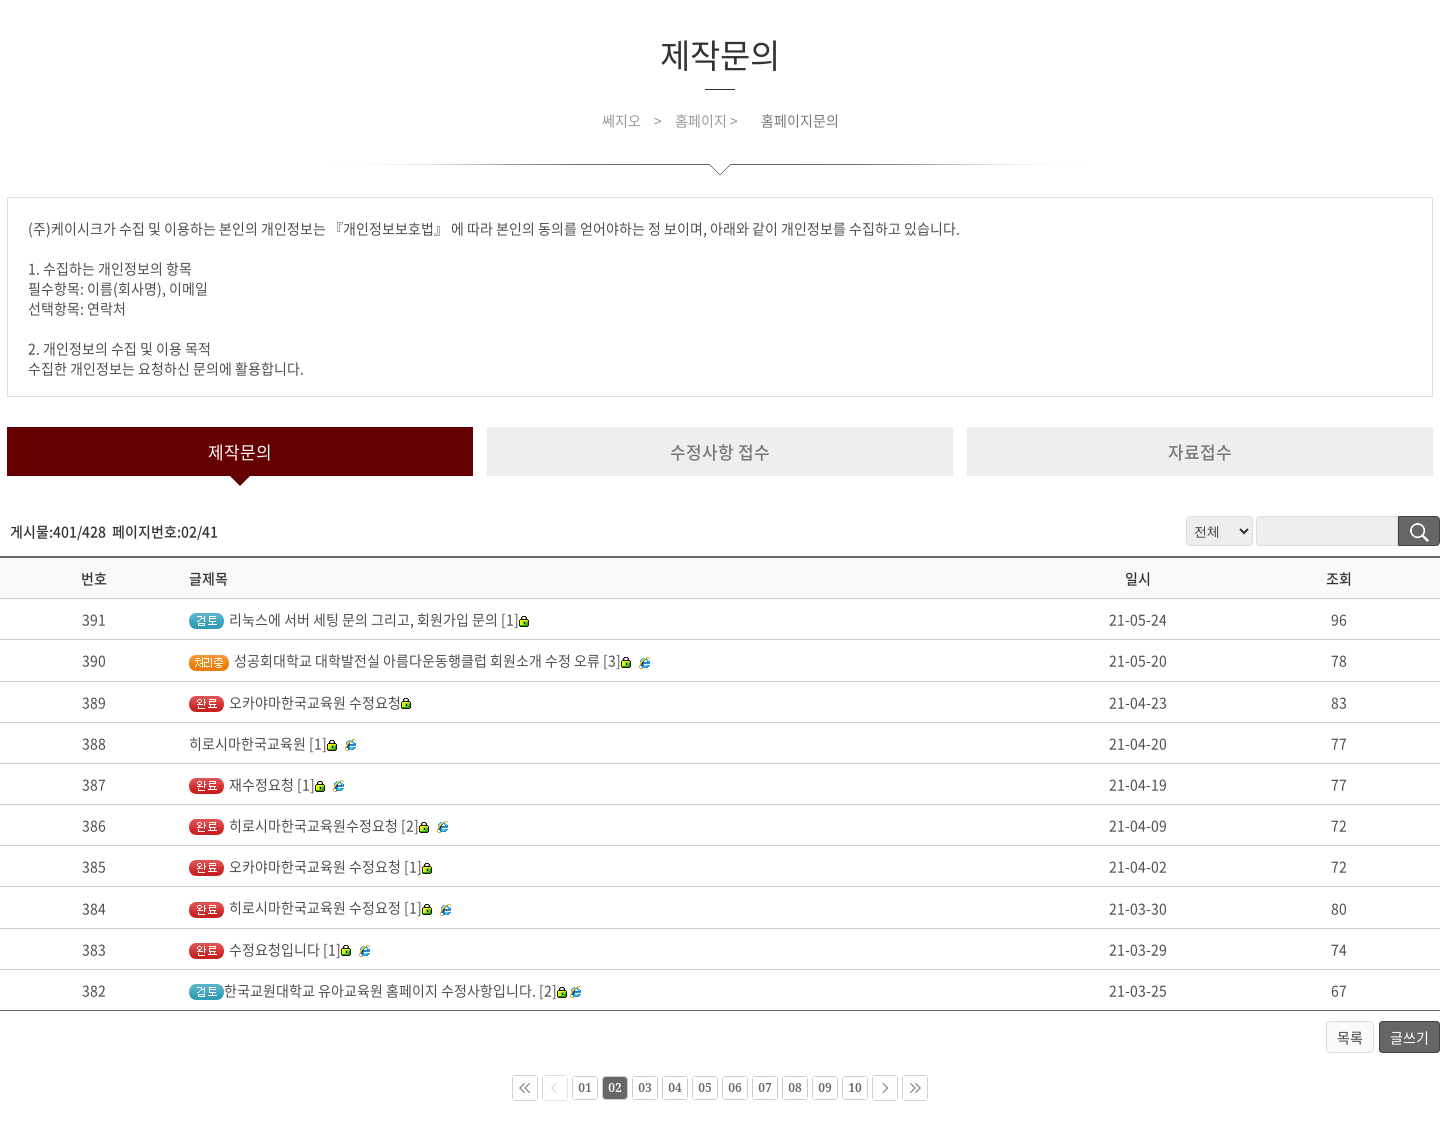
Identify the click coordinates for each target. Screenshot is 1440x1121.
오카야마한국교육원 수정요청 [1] (310, 866)
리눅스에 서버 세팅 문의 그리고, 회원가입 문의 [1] (359, 619)
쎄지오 (621, 120)
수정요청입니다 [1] (270, 949)
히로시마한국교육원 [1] (263, 743)
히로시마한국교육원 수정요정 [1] (310, 907)
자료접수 (1200, 451)
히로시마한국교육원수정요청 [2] (309, 825)
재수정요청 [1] (257, 784)
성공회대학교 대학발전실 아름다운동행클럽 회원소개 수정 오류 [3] (410, 660)
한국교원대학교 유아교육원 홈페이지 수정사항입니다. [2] (378, 990)
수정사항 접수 (720, 451)
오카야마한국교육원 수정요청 (300, 702)
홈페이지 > (708, 120)
